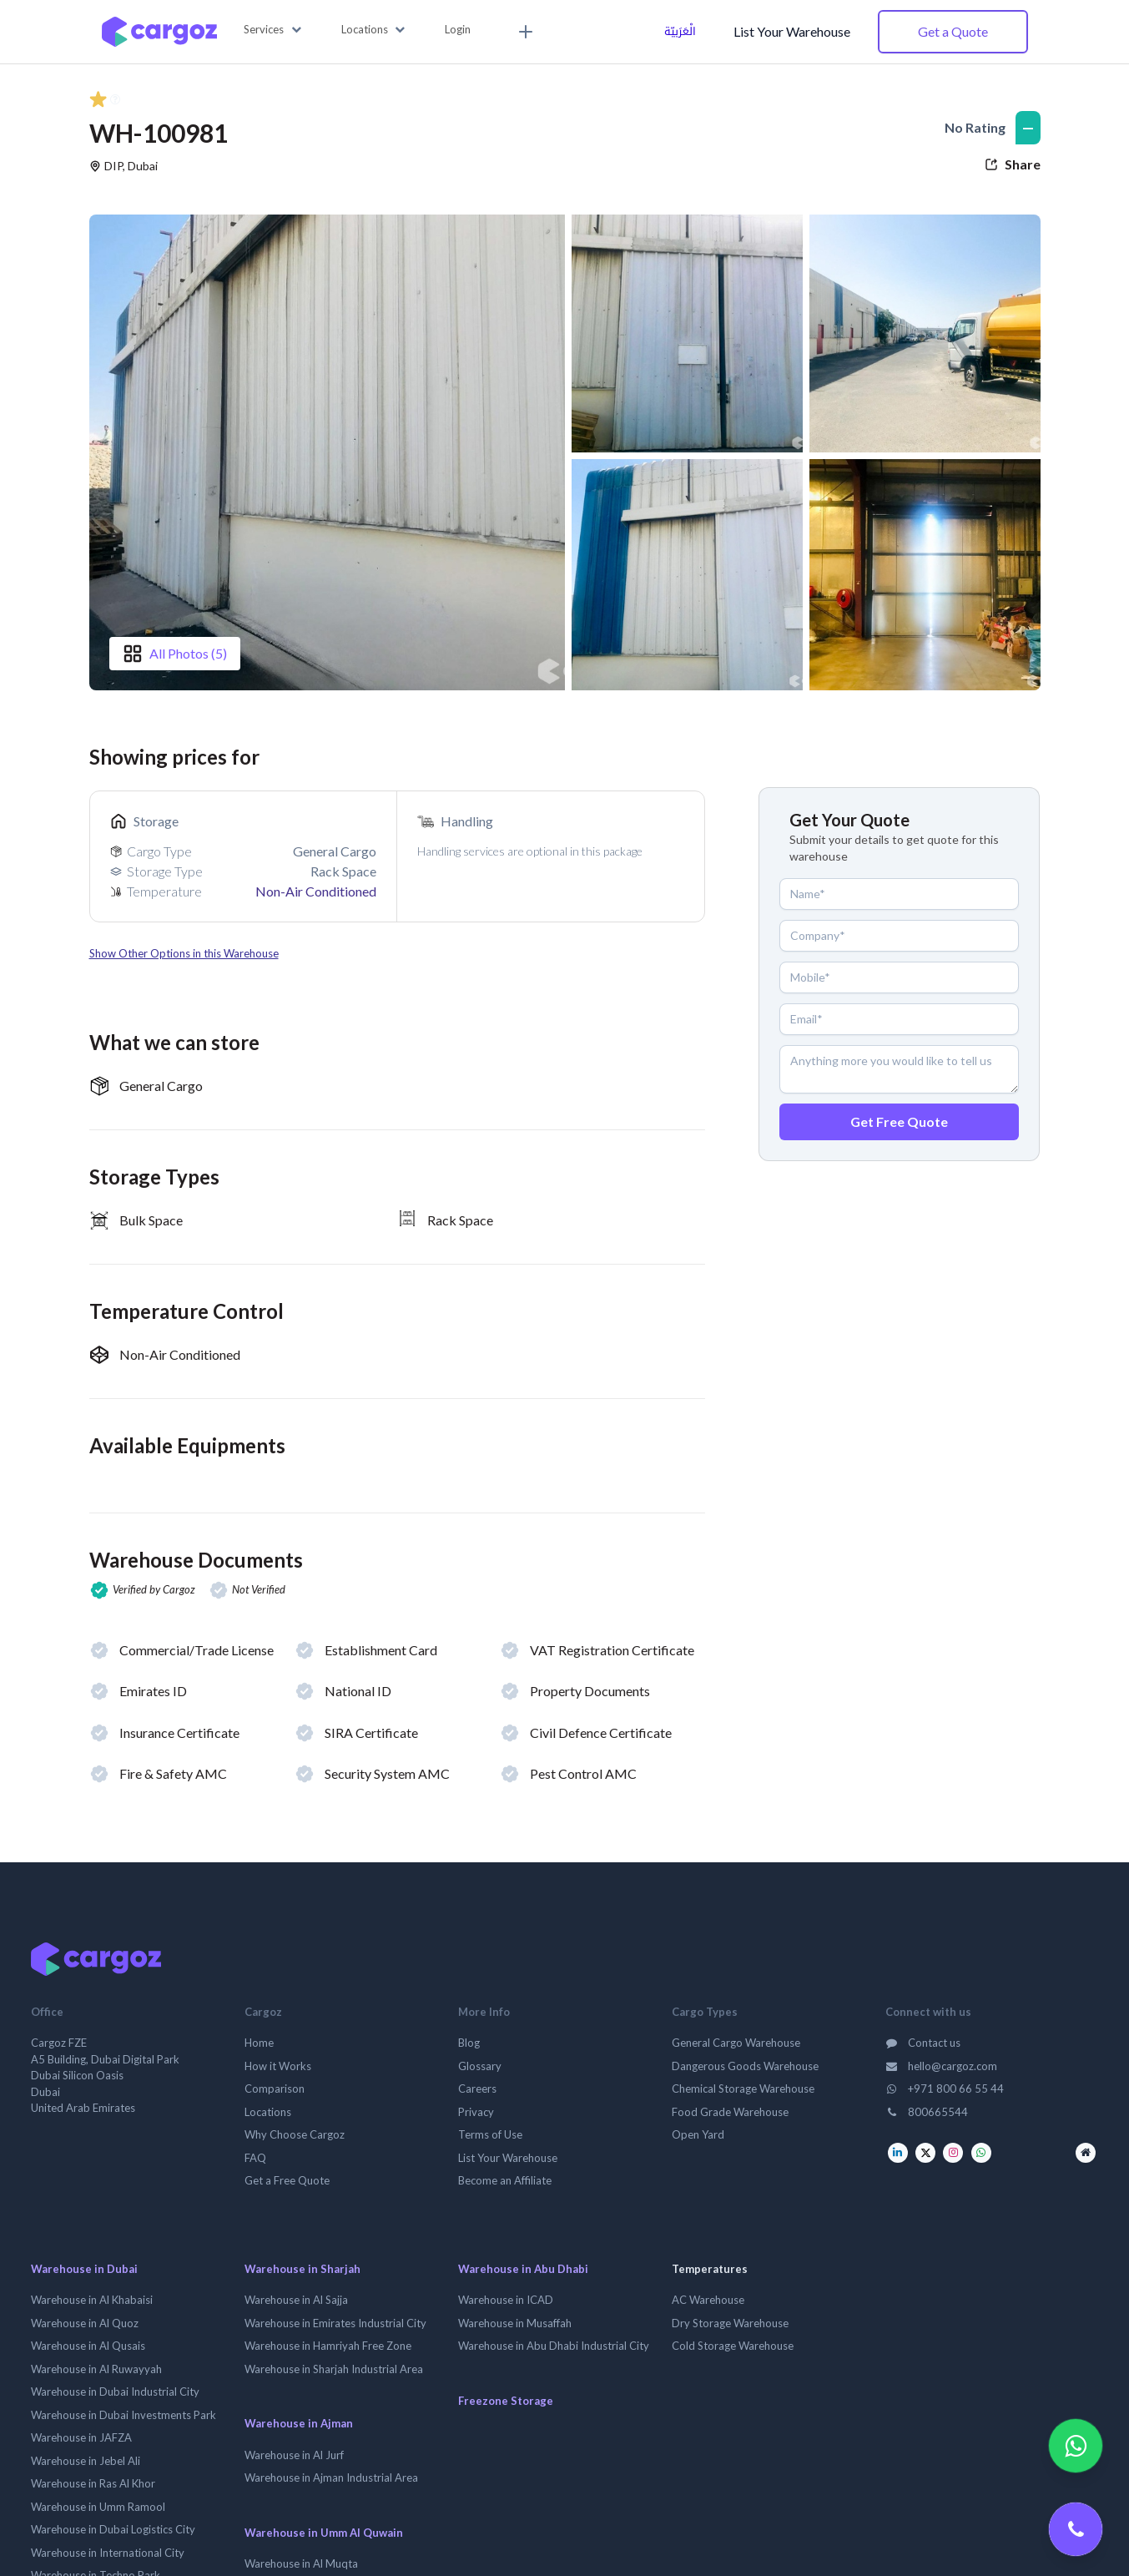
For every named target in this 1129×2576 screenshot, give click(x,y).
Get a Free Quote (287, 2180)
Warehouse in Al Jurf (294, 2455)
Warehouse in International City (107, 2552)
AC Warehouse (708, 2299)
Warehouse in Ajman (298, 2423)
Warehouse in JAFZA (81, 2437)
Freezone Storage (505, 2400)
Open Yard (698, 2134)
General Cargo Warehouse (736, 2042)
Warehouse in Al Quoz (85, 2323)
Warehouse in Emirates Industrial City (335, 2323)
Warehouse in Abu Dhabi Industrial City (553, 2345)
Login (458, 29)
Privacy (476, 2112)
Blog (469, 2042)
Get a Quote (953, 31)
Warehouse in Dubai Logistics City (113, 2529)
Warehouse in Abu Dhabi (523, 2268)
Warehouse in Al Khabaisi (92, 2299)
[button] (272, 30)
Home (259, 2042)
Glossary (479, 2066)
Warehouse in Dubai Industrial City (115, 2391)
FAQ (255, 2157)
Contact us (923, 2042)
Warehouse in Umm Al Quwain (323, 2532)
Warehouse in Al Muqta (301, 2563)
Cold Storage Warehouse (733, 2345)
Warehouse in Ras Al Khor (93, 2483)
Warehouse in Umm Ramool (98, 2506)
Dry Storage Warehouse (730, 2323)
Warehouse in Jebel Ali (85, 2460)
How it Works (277, 2066)
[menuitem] (523, 31)
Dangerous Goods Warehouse (745, 2066)
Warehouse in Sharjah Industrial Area (333, 2369)
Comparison (274, 2088)
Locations (267, 2112)
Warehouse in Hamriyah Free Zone (327, 2345)
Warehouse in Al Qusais (88, 2345)
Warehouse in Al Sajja (296, 2299)
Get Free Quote (899, 1121)
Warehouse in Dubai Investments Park (123, 2415)
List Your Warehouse (791, 31)
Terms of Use (490, 2134)
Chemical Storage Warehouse (743, 2088)
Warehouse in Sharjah (302, 2268)
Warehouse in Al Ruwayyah (96, 2369)
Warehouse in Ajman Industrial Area (331, 2477)
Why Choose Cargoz (294, 2134)
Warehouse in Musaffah (515, 2323)
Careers (477, 2088)
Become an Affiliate (505, 2180)
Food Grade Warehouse (730, 2112)
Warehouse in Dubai (84, 2268)
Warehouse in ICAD (505, 2299)
